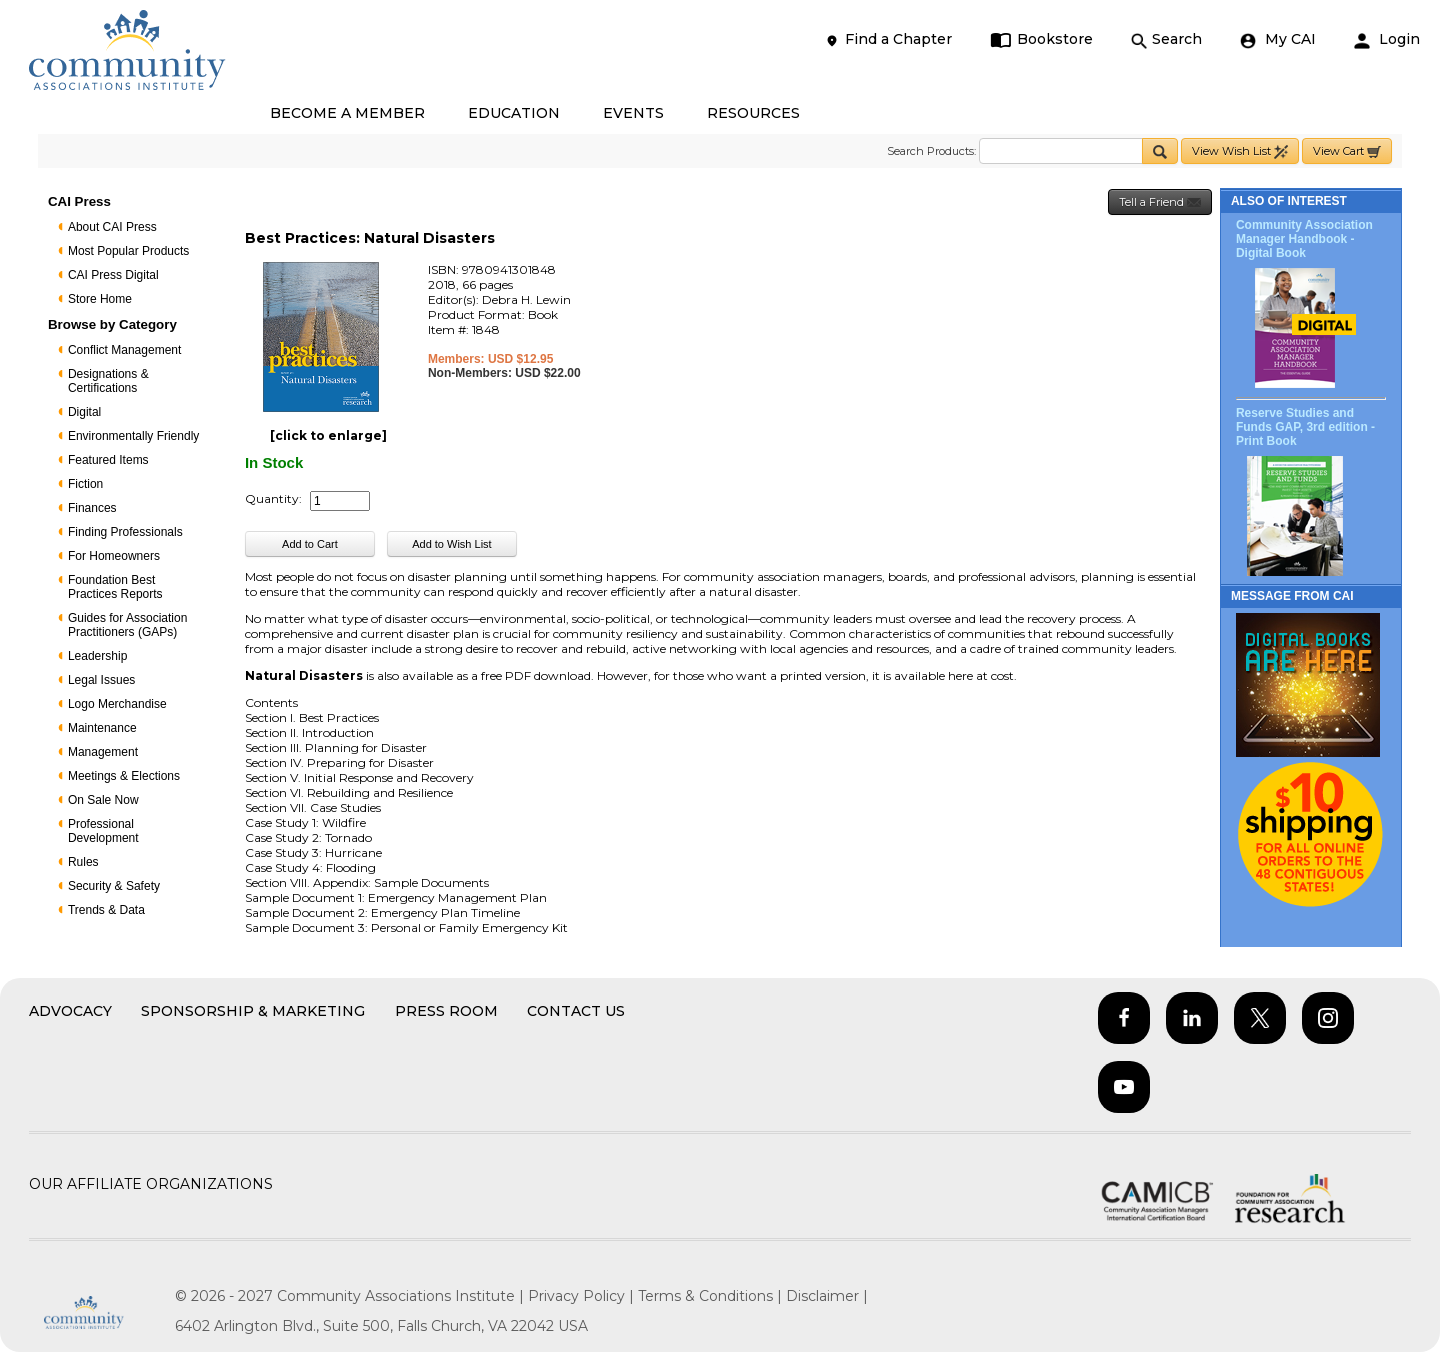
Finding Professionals (125, 532)
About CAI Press (112, 227)
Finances (92, 508)
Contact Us (576, 1011)
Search (1166, 39)
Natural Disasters (304, 675)
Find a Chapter (888, 39)
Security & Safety (114, 886)
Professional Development (103, 831)
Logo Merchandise (117, 704)
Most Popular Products (128, 251)
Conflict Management (124, 350)
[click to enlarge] (328, 435)
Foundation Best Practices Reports (115, 587)
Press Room (446, 1011)
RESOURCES (753, 113)
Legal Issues (101, 680)
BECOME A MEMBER (347, 113)
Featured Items (108, 460)
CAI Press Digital (113, 275)
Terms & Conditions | (712, 1296)
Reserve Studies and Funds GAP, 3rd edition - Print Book (1305, 427)
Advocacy (70, 1011)
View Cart (1347, 151)
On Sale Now (103, 800)
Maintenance (102, 728)
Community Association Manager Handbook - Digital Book (1304, 239)
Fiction (85, 484)
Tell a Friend (1160, 202)
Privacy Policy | (583, 1296)
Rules (83, 862)
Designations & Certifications (108, 381)
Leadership (97, 656)
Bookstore (1041, 39)
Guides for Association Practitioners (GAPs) (127, 625)
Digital (84, 412)
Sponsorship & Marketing (253, 1011)
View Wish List (1240, 151)
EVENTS (633, 113)
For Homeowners (114, 556)
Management (103, 752)
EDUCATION (514, 113)
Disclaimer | (827, 1296)
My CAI (1278, 39)
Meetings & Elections (124, 776)
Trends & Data (106, 910)
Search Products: (931, 151)
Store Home (100, 299)
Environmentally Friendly (133, 436)
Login (1387, 39)
